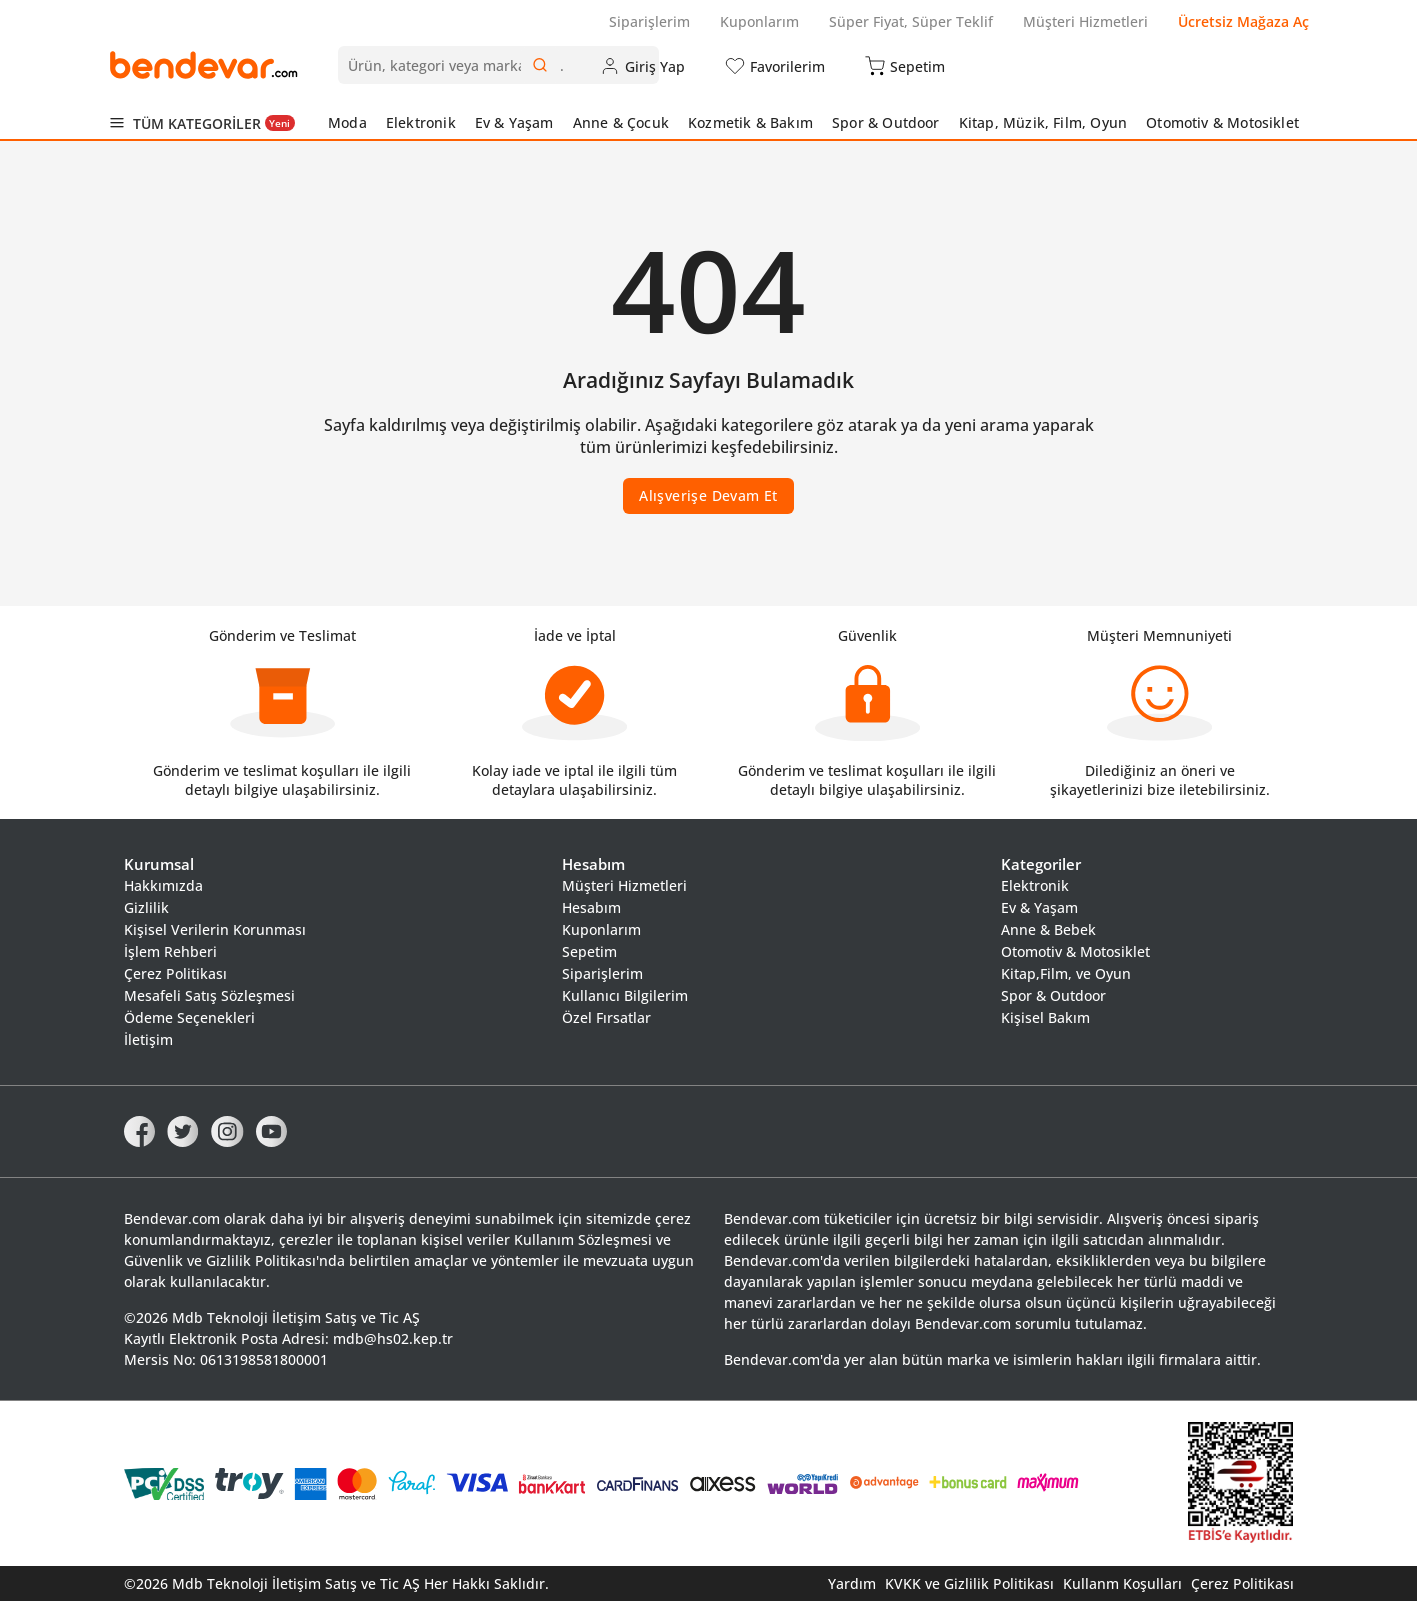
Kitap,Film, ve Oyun (1066, 973)
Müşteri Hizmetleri (1085, 21)
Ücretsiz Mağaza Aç (1243, 21)
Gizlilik (146, 907)
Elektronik (421, 122)
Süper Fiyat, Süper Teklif (911, 21)
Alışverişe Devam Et (708, 495)
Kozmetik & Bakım (750, 122)
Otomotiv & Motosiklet (1222, 122)
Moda (347, 122)
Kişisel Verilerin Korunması (215, 929)
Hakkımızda (163, 885)
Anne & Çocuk (621, 122)
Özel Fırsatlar (606, 1017)
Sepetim (589, 951)
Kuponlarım (759, 21)
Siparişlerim (649, 21)
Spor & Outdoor (886, 122)
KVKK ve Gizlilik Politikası (969, 1583)
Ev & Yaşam (514, 122)
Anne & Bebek (1048, 929)
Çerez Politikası (175, 973)
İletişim (148, 1039)
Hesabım (591, 907)
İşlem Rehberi (170, 951)
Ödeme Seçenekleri (189, 1017)
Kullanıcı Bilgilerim (625, 995)
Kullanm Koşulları (1122, 1583)
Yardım (852, 1583)
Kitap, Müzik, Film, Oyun (1043, 122)
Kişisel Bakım (1045, 1017)
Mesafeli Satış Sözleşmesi (209, 995)
